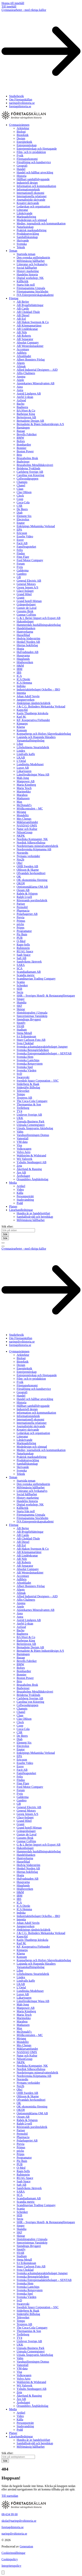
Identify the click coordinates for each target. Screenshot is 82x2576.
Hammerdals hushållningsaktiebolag (39, 624)
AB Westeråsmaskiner (30, 346)
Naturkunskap (25, 226)
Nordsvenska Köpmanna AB (34, 849)
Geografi (22, 165)
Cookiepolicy (10, 2559)
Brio (19, 454)
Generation (26, 2546)
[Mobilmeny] (3, 1242)
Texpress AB (24, 1097)
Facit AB (22, 543)
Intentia (21, 692)
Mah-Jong (23, 777)
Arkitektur (23, 128)
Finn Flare (23, 556)
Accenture (23, 349)
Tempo (21, 1094)
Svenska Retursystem (30, 1063)
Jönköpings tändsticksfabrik (33, 703)
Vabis (20, 1131)
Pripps (20, 927)
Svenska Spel (25, 1067)
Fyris (20, 567)
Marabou (22, 794)
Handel (21, 169)
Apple (20, 380)
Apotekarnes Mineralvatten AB (35, 383)
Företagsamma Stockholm (32, 291)
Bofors (21, 441)
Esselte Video (25, 536)
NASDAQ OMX (27, 825)
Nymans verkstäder (28, 856)
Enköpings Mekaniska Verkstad (36, 526)
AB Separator (25, 339)
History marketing (28, 271)
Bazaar (21, 431)
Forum (21, 563)
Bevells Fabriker (27, 434)
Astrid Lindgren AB (29, 393)
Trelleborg (23, 1107)
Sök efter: (7, 1226)
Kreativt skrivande (28, 203)
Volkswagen (24, 1148)
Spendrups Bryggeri (29, 1019)
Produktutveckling (28, 233)
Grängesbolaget (26, 604)
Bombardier (24, 444)
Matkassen (23, 798)
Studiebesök (16, 96)
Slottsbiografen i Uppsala (32, 1012)
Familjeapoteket (26, 546)
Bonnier (21, 448)
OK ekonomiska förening (32, 880)
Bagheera (22, 407)
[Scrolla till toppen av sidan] (3, 2572)
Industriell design (27, 182)
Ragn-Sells (23, 944)
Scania (21, 982)
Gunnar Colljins (26, 614)
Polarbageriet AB (27, 914)
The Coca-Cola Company (32, 1101)
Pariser (21, 903)
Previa (20, 917)
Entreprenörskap (27, 145)
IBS (19, 672)
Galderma (23, 570)
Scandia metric (26, 975)
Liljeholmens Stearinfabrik (33, 747)
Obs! (19, 863)
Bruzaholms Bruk (27, 458)
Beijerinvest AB (26, 417)
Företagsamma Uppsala (31, 288)
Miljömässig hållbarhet (31, 260)
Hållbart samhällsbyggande (33, 179)
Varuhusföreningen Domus (33, 1135)
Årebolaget (23, 1175)
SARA (21, 965)
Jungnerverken (25, 699)
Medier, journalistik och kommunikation (41, 223)
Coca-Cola (23, 502)
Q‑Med (21, 941)
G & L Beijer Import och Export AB (38, 618)
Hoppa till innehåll (13, 3)
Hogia (20, 648)
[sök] (5, 1238)
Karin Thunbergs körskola (32, 713)
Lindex (21, 750)
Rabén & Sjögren (27, 893)
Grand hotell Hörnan (29, 601)
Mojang (21, 812)
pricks (20, 924)
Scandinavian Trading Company (36, 978)
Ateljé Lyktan (25, 397)
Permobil (22, 907)
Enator (21, 522)
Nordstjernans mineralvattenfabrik (37, 846)
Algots (21, 363)
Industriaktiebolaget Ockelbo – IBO (38, 689)
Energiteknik (24, 141)
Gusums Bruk (25, 611)
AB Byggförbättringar (30, 305)
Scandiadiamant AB (29, 971)
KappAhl (22, 709)
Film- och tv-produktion (31, 152)
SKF (19, 1005)
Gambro (21, 573)
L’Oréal (21, 760)
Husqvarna (23, 655)
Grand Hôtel (24, 594)
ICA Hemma (24, 682)
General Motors (26, 584)
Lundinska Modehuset (30, 764)
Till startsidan (10, 2495)
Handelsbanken (26, 628)
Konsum (22, 730)
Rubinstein (23, 948)
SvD (19, 1073)
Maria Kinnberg (26, 784)
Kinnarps (22, 723)
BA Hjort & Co (26, 410)
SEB (19, 988)
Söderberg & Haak (28, 1084)
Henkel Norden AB (28, 641)
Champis (22, 482)
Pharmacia (23, 910)
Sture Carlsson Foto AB (31, 1039)
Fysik (20, 155)
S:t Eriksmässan (26, 1036)
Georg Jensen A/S (27, 587)
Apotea (21, 376)
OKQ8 (21, 883)
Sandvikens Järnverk (29, 961)
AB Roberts (24, 335)
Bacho (20, 403)
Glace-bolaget (25, 590)
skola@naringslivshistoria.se (19, 2520)
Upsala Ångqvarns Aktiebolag (35, 1128)
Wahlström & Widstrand (31, 1155)
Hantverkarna (25, 631)
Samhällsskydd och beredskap (35, 1216)
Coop (20, 499)
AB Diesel (23, 315)
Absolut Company (28, 342)
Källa (20, 1192)
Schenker (22, 985)
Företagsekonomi (27, 158)
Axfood (21, 400)
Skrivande (23, 240)
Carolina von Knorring (30, 475)
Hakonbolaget (25, 621)
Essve (20, 539)
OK (19, 876)
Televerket (23, 1090)
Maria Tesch (24, 788)
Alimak (21, 366)
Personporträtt (25, 1196)
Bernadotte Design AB (30, 420)
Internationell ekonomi (30, 192)
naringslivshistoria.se (22, 102)
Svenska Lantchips (28, 1060)
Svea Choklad (25, 1043)
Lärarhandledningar (21, 1209)
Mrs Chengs (24, 818)
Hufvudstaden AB (27, 652)
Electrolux (23, 519)
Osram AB (23, 890)
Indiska (21, 686)
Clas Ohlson (24, 492)
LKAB (21, 757)
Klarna (21, 726)
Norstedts (22, 852)
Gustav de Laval (26, 607)
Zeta (19, 1165)
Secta (20, 992)
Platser (13, 1206)
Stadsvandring (25, 1199)
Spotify (21, 1022)
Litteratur (22, 209)
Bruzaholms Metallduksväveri (35, 465)
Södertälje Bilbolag (28, 1087)
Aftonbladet (24, 356)
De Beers (22, 509)
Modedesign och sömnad (32, 220)
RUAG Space (25, 951)
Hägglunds (23, 658)
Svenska (22, 243)
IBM (19, 669)
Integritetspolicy (11, 2565)
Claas (20, 488)
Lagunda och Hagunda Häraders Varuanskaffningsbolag (36, 738)
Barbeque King (26, 414)
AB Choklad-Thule (28, 311)
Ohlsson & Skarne (28, 869)
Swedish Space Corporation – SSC (38, 1080)
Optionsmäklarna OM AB (32, 886)
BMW (20, 437)
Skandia (21, 1002)
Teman (13, 250)
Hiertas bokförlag (27, 645)
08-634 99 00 (10, 2514)
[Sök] (5, 1234)
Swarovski (23, 1077)
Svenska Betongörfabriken (33, 1050)
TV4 (19, 1111)
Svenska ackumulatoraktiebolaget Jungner (42, 1046)
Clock (20, 495)
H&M (20, 665)
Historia (21, 175)
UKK (20, 1118)
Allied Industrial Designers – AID (37, 369)
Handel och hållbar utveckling (35, 172)
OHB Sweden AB (27, 866)
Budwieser (23, 461)
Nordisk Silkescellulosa (31, 842)
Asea (20, 386)
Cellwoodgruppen (27, 478)
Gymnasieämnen (19, 124)
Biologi (21, 131)
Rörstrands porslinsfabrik (32, 900)
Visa (19, 1145)
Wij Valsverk (24, 1158)
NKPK (21, 835)
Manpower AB (26, 781)
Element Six (24, 516)
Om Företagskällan (20, 99)
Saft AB (21, 958)
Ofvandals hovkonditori (31, 873)
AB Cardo (23, 308)
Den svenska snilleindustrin (33, 257)
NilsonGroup (24, 832)
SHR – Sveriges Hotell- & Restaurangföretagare (46, 995)
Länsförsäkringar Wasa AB (33, 774)
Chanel (21, 485)
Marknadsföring (26, 216)
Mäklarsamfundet (27, 822)
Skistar (21, 1009)
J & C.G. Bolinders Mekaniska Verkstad (41, 706)
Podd (20, 1203)
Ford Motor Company (30, 560)
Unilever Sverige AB (29, 1114)
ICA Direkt (23, 679)
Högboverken (25, 662)
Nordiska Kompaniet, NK (32, 839)
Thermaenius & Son (29, 1104)
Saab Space (23, 954)
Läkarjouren (24, 771)
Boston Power (25, 451)
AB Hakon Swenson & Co (33, 322)
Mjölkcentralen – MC (30, 808)
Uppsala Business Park (30, 1121)
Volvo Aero (23, 1152)
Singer (21, 999)
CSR (19, 505)
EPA (19, 529)
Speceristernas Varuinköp (32, 1016)
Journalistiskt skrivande (31, 199)
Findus (21, 553)
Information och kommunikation (36, 186)
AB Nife (22, 332)
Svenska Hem (25, 1056)
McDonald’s (24, 805)
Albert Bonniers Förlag (31, 359)
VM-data (22, 1141)
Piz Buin (22, 934)
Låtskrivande (24, 213)
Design (21, 138)
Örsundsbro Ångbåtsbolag (32, 1179)
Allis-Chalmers (26, 373)
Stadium (22, 1029)
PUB (19, 937)
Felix (20, 550)
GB (19, 577)
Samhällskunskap (27, 237)
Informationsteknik (28, 189)
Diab (19, 512)
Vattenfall (22, 1138)
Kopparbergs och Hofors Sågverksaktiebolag (44, 733)
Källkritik (22, 281)
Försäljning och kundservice (34, 162)
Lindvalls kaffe (26, 754)
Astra (20, 390)
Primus (21, 920)
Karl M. (21, 716)
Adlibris (21, 352)
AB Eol (21, 318)
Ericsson (22, 533)
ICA (19, 675)
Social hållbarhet (27, 267)
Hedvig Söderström (28, 638)
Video (20, 1189)
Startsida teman (26, 254)
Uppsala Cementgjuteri (31, 1124)
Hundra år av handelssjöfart (33, 1213)
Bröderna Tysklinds (28, 468)
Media (13, 1182)
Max (19, 801)
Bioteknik (23, 135)
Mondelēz (23, 815)
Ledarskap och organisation (33, 206)
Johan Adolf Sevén (28, 696)
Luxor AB (23, 767)
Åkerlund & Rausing (29, 1169)
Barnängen (23, 427)
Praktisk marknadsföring (31, 230)
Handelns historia (27, 274)
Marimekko (24, 791)
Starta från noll (26, 284)
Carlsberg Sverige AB (30, 471)
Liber (20, 743)
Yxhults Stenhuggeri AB (31, 1162)
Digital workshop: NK (30, 277)
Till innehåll (9, 6)
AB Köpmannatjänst (29, 325)
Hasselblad (23, 635)
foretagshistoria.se (20, 106)
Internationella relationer (32, 196)
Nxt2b (20, 859)
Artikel (21, 1186)
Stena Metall (24, 1033)
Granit (20, 597)
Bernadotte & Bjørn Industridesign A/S (40, 424)
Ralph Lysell (24, 897)
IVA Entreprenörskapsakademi (35, 294)
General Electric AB (29, 580)
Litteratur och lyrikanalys (32, 264)
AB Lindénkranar (27, 329)
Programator (24, 931)
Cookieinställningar (13, 2552)
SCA (19, 968)
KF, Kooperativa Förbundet (33, 720)
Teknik (21, 247)
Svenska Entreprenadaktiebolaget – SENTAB (44, 1053)
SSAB (20, 1026)
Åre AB (21, 1172)
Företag (13, 298)
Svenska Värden (26, 1070)
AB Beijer (23, 301)
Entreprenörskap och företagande (37, 148)
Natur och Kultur (27, 829)
